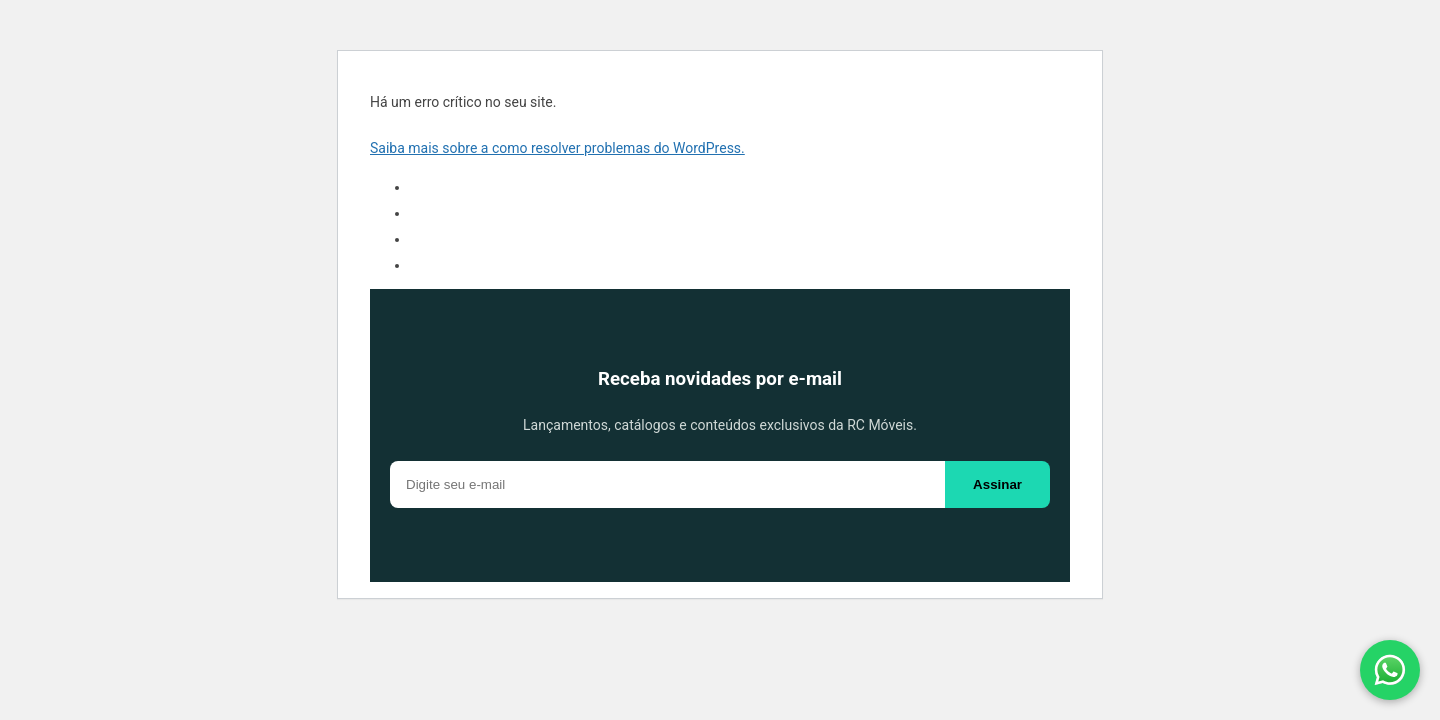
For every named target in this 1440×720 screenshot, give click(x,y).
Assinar (997, 484)
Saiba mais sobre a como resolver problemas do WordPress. (557, 148)
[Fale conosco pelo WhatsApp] (1390, 670)
